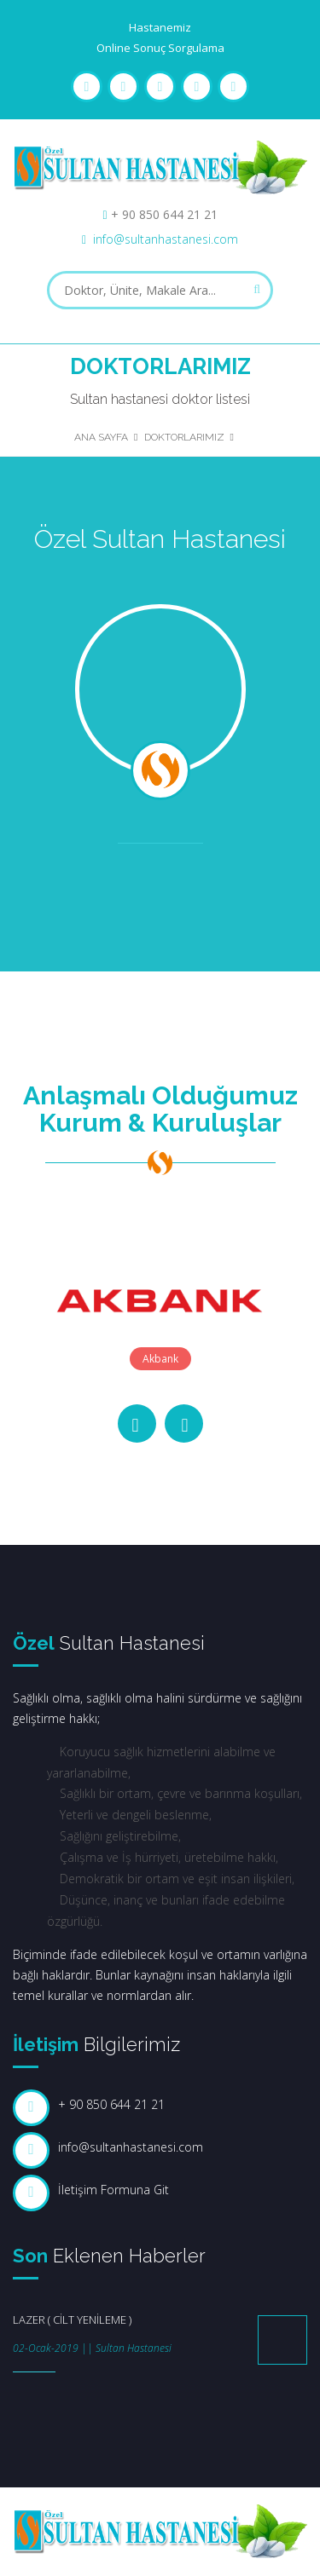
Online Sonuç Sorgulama (160, 47)
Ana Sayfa (101, 437)
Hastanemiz (160, 27)
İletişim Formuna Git (113, 2189)
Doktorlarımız (184, 437)
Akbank (160, 1358)
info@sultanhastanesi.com (165, 239)
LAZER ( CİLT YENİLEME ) (72, 2319)
